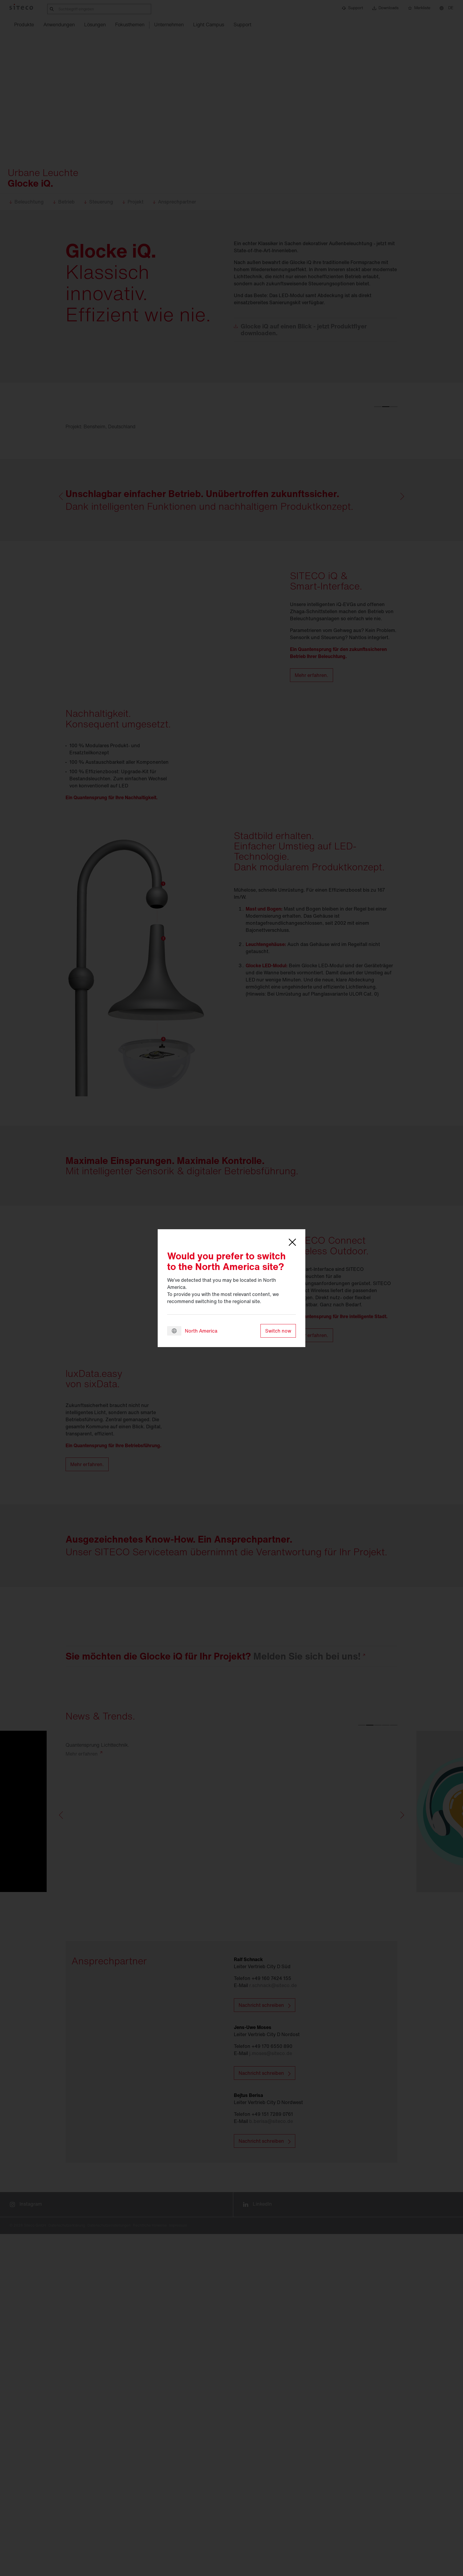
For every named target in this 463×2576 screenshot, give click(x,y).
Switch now (278, 1330)
